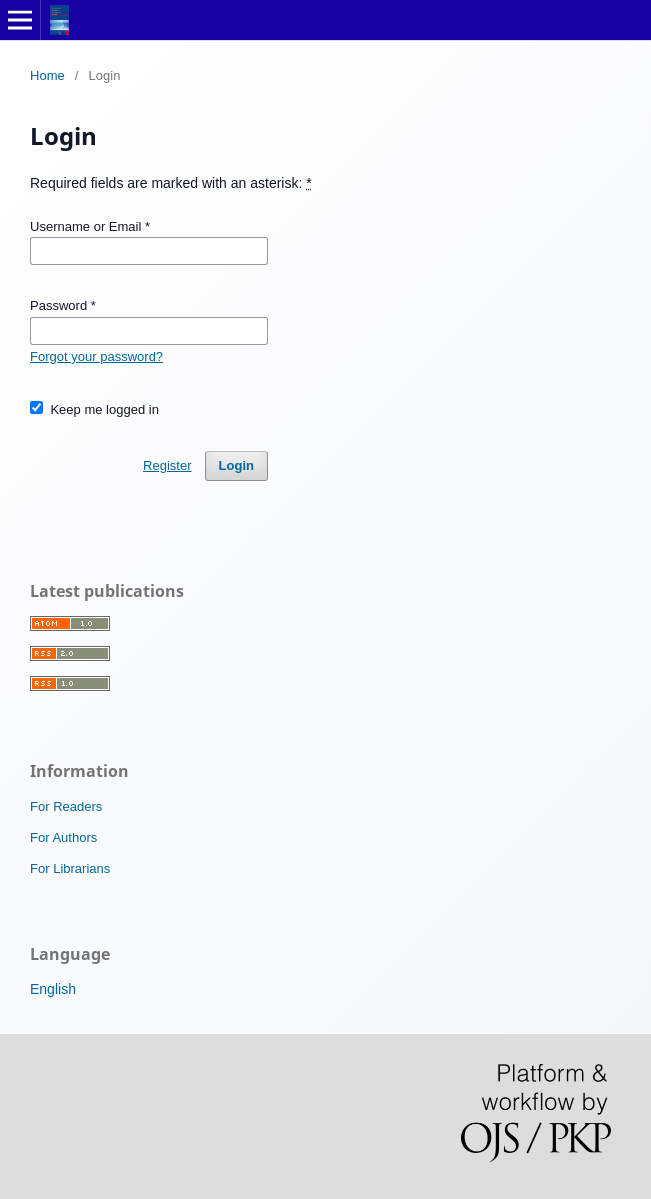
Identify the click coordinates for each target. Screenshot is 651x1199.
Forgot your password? (96, 356)
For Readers (66, 806)
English (53, 989)
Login (236, 465)
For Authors (63, 837)
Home (47, 75)
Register (167, 465)
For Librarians (70, 868)
